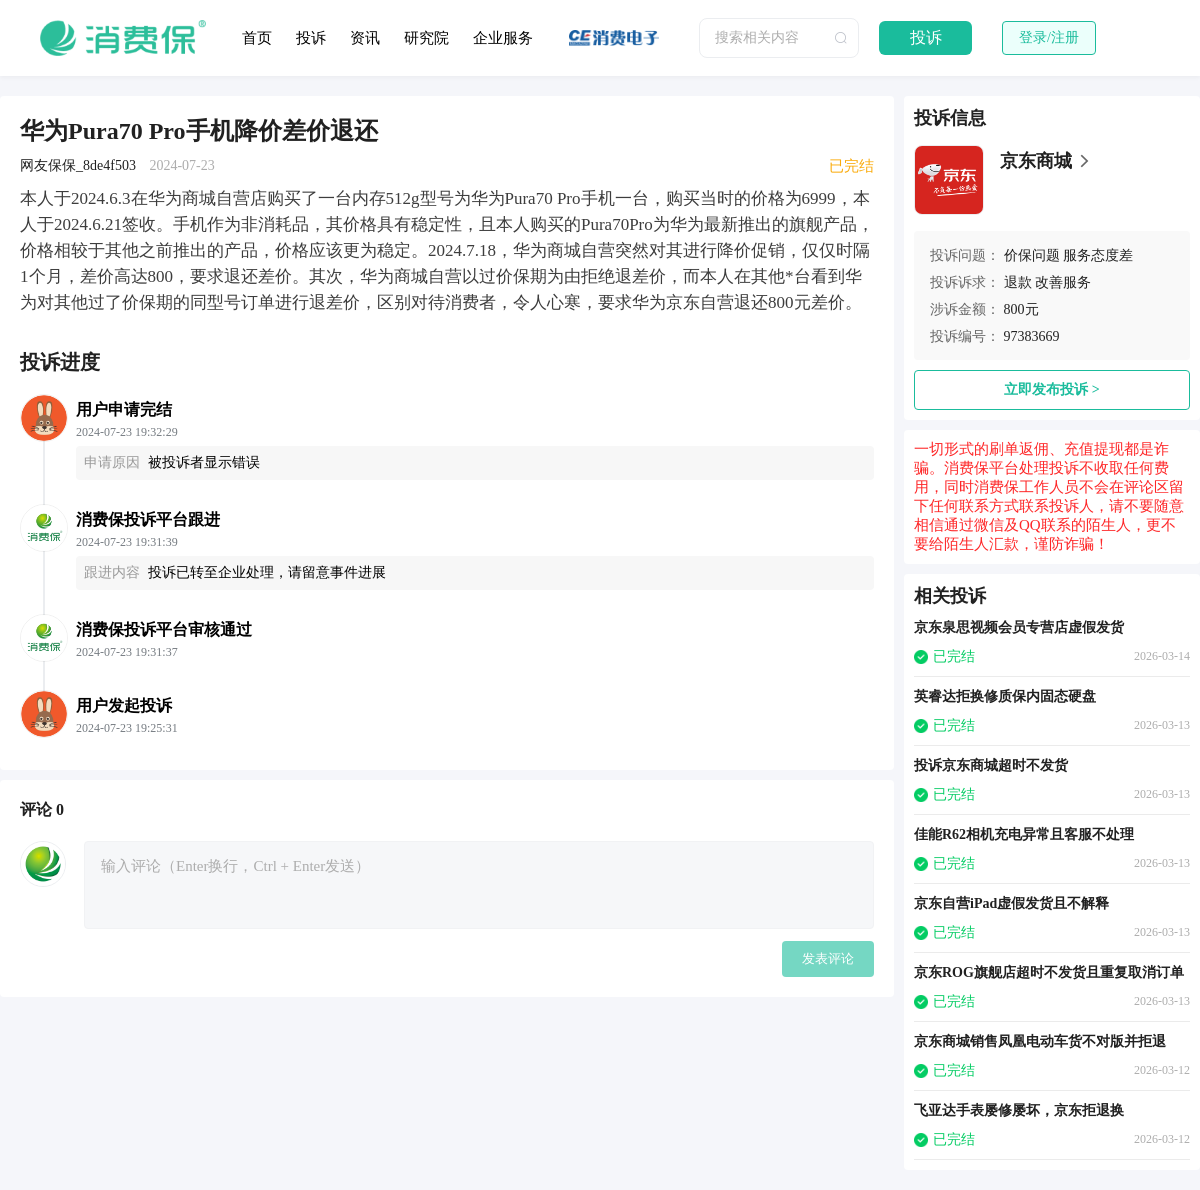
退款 (1018, 282)
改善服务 (1063, 282)
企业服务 (503, 38)
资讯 (365, 38)
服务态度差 (1098, 255)
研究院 (426, 38)
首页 (257, 38)
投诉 (311, 38)
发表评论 (828, 958)
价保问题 (1032, 255)
